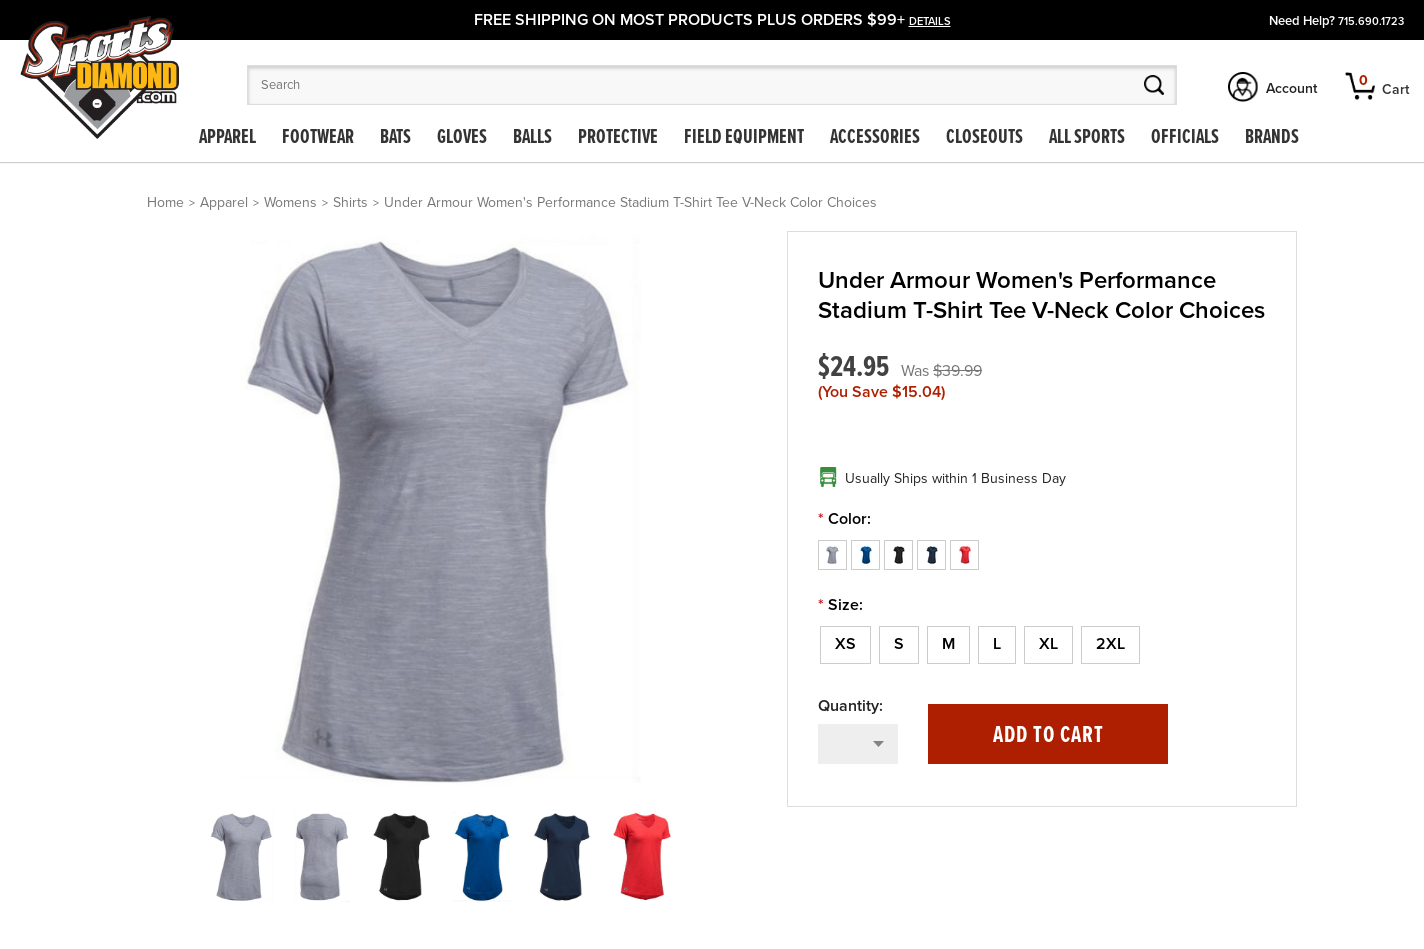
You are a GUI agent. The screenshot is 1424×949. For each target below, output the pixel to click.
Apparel (227, 138)
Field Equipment (744, 138)
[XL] (1048, 645)
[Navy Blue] (933, 554)
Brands (1272, 138)
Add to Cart (1048, 735)
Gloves (462, 138)
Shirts (350, 202)
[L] (997, 645)
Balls (532, 138)
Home (165, 202)
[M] (948, 645)
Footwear (318, 138)
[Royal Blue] (867, 554)
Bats (395, 138)
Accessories (875, 138)
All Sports (1087, 138)
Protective (618, 138)
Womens (290, 202)
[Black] (900, 554)
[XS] (845, 645)
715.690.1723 (1371, 21)
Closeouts (984, 138)
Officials (1185, 138)
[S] (899, 645)
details (930, 21)
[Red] (964, 554)
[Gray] (834, 554)
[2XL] (1110, 645)
